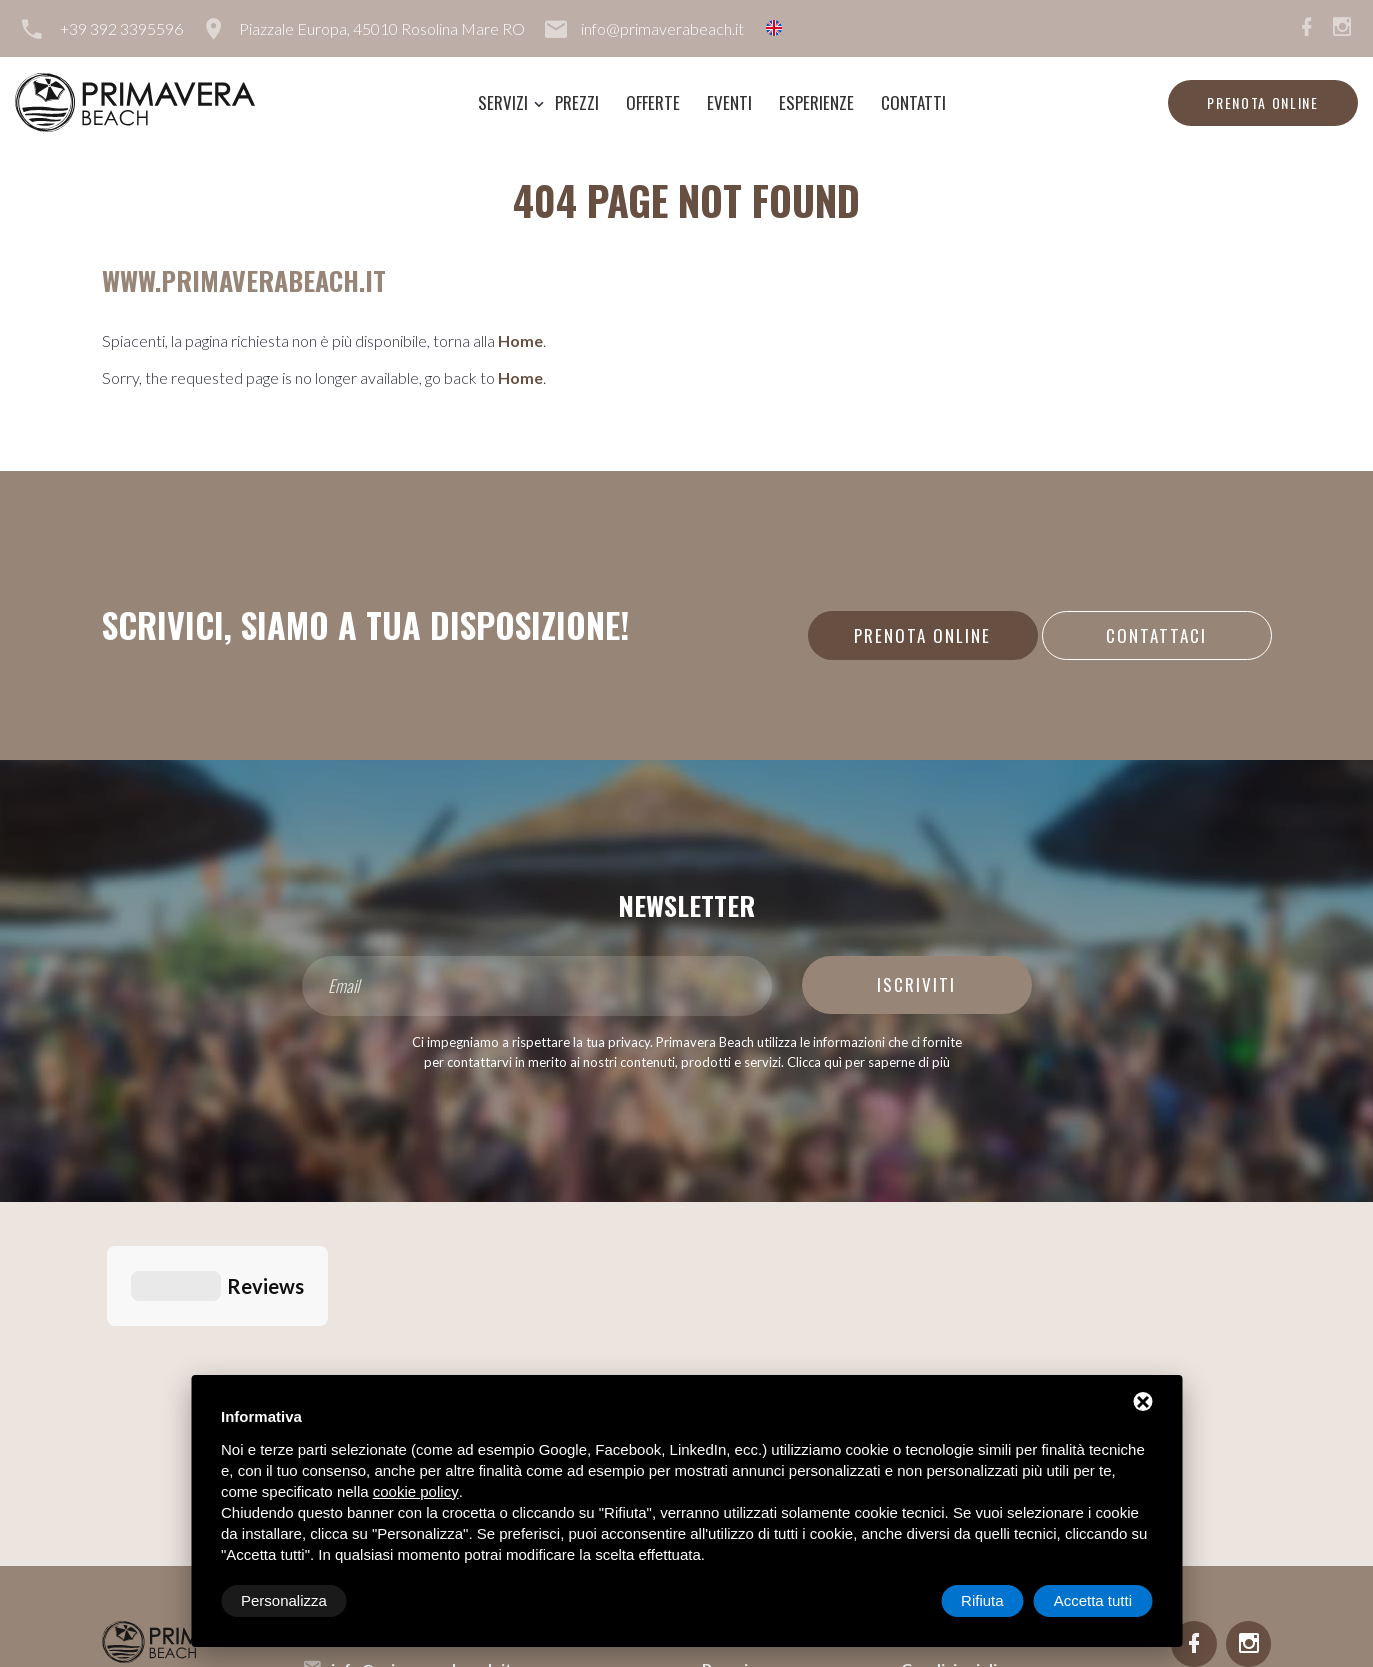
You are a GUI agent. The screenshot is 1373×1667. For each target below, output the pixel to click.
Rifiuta (982, 1600)
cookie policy (416, 1491)
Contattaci (1156, 635)
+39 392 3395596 (121, 28)
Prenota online (1263, 102)
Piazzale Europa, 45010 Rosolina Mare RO (382, 28)
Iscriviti (916, 984)
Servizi (503, 102)
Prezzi (577, 102)
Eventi (729, 102)
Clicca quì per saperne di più (868, 1062)
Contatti (913, 102)
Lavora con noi (955, 1296)
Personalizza (284, 1600)
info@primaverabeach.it (662, 28)
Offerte (653, 102)
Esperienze (816, 102)
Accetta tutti (1093, 1600)
